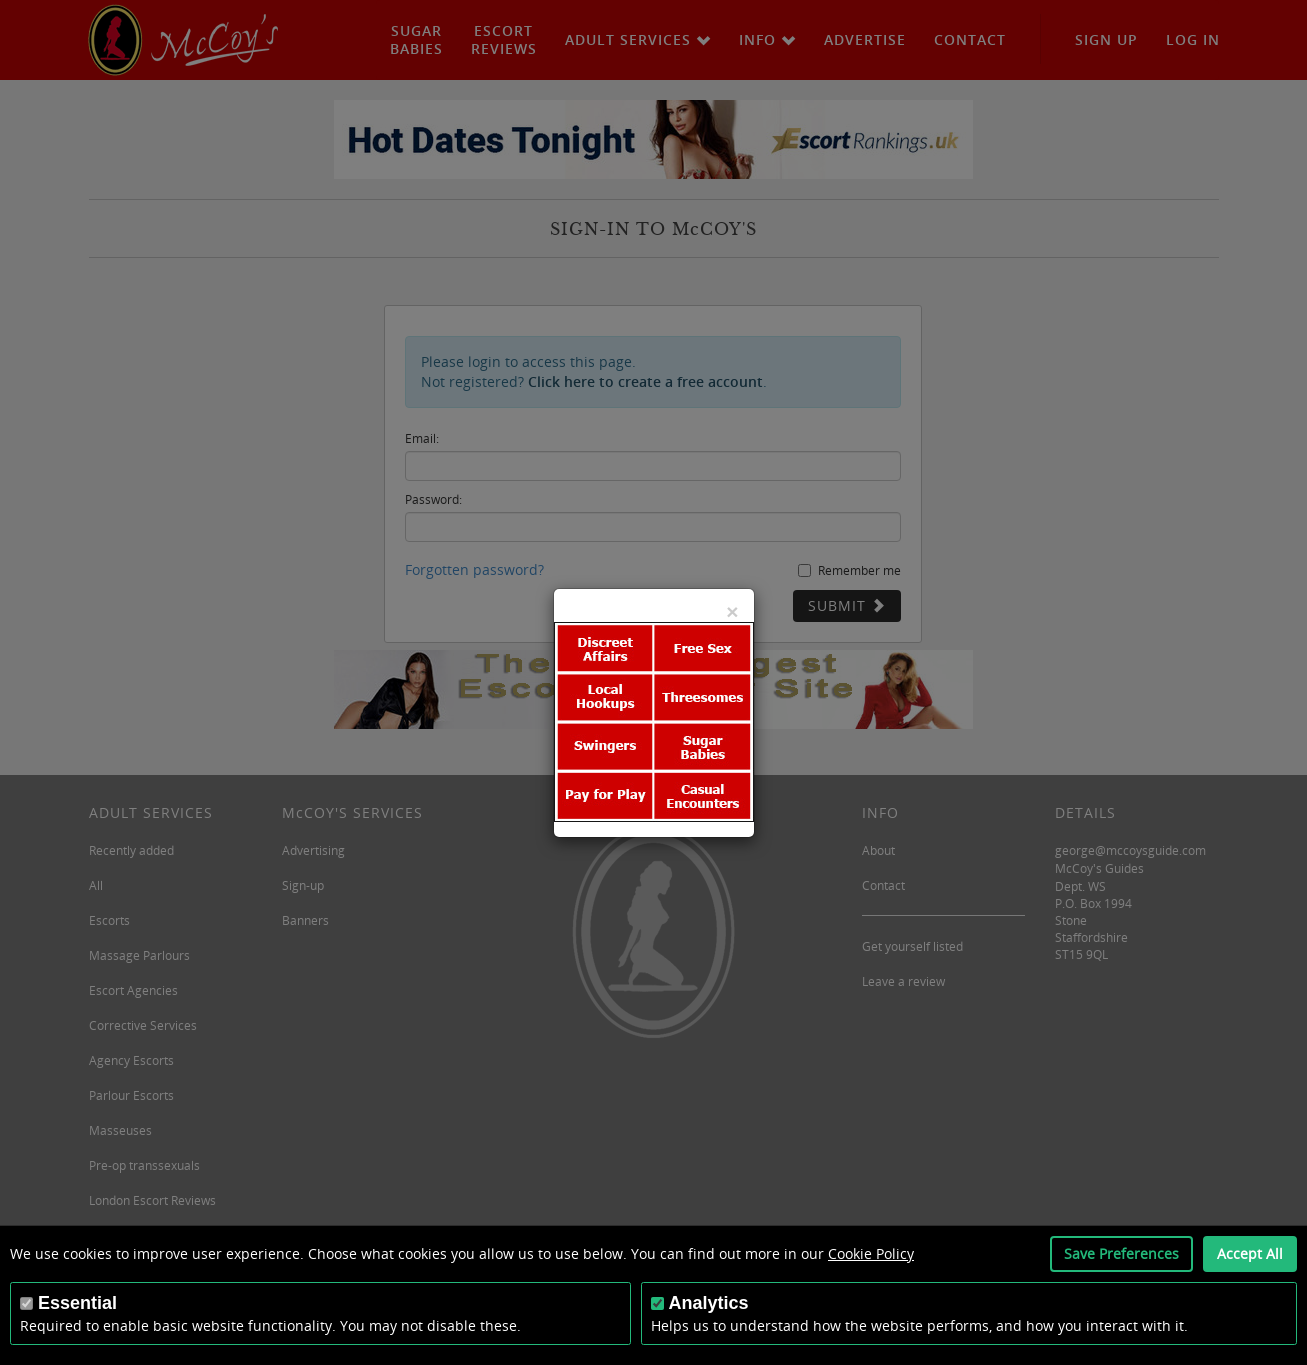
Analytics (709, 1303)
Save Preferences (1121, 1253)
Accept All (1250, 1253)
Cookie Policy (871, 1253)
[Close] (732, 611)
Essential (77, 1303)
